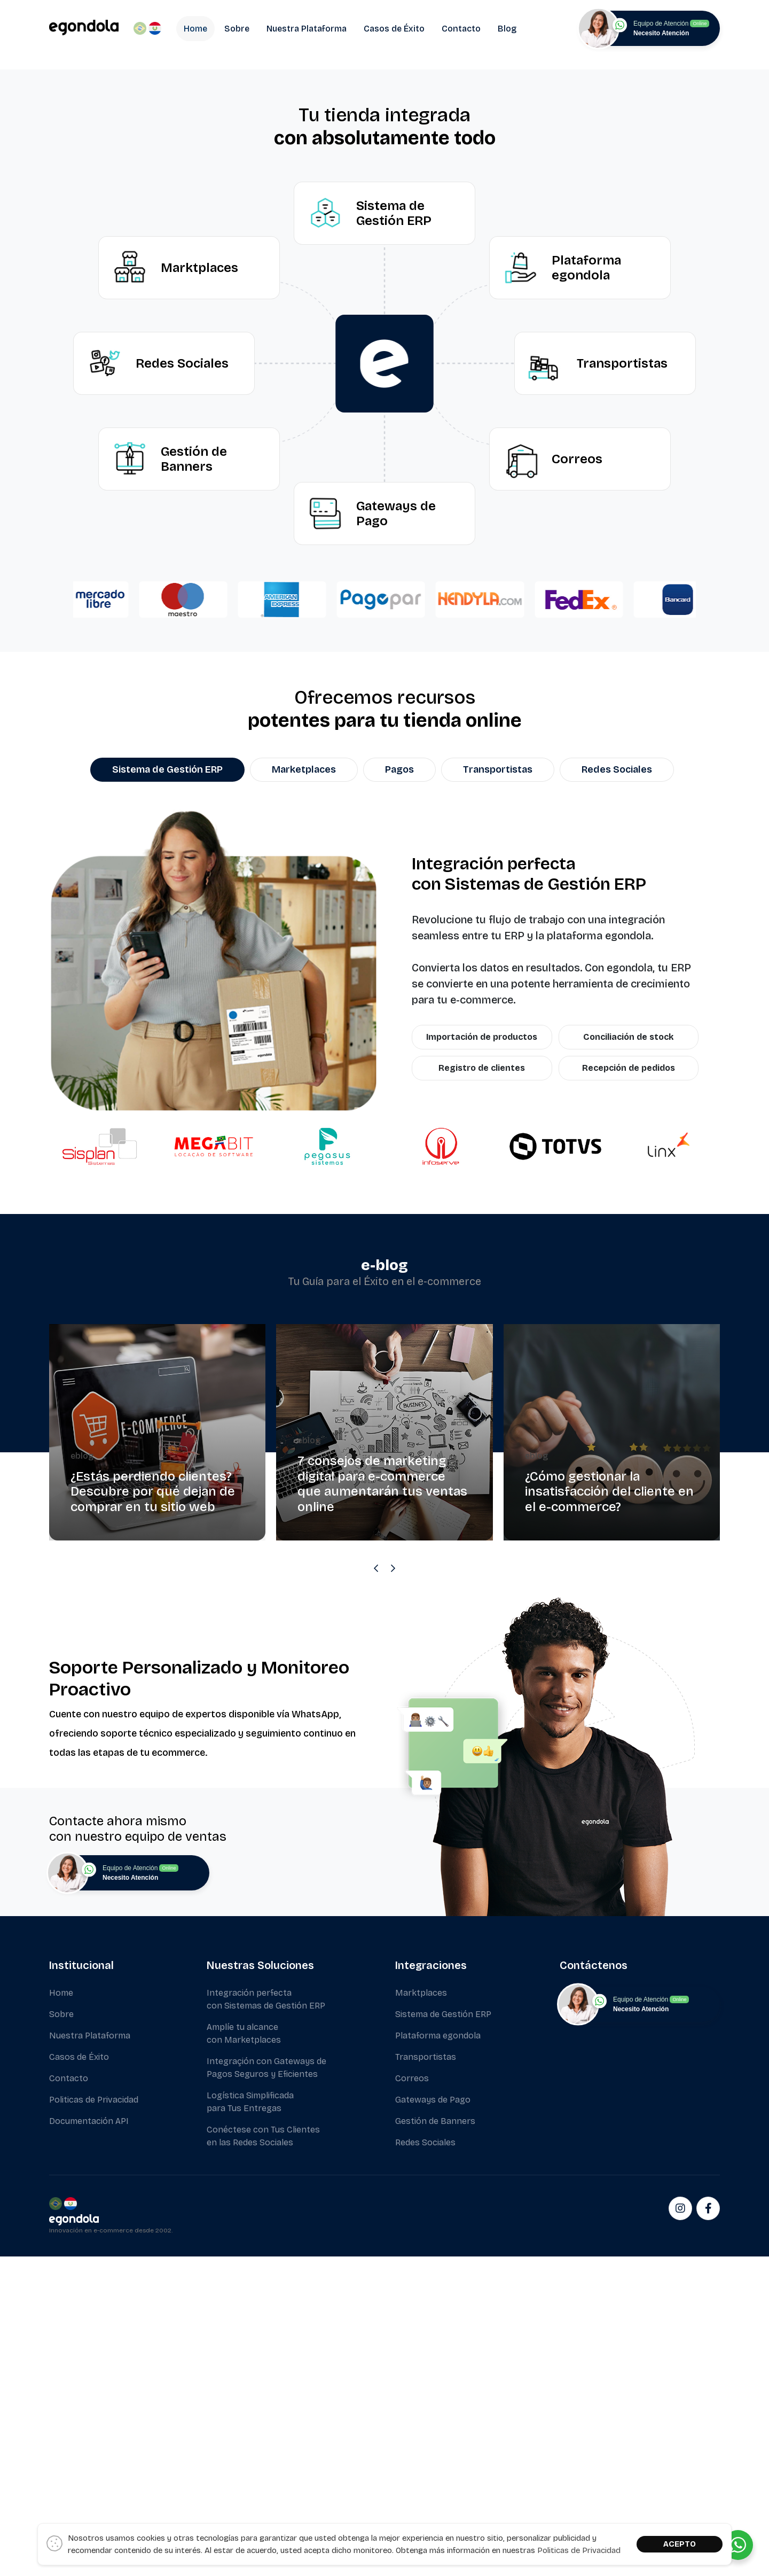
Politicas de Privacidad (93, 2423)
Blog (507, 29)
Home (195, 29)
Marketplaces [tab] (304, 1093)
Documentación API (89, 2445)
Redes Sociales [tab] (617, 1093)
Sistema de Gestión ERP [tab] (167, 1093)
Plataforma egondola (438, 2359)
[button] (12, 225)
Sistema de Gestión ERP (443, 2338)
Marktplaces (421, 2317)
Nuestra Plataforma (306, 29)
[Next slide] (393, 1892)
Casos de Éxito (394, 29)
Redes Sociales (425, 2466)
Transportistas (425, 2381)
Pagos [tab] (399, 1093)
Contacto (461, 29)
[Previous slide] (375, 1892)
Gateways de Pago (432, 2423)
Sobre (236, 29)
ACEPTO (679, 2544)
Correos (412, 2402)
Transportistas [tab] (497, 1093)
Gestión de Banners (435, 2445)
